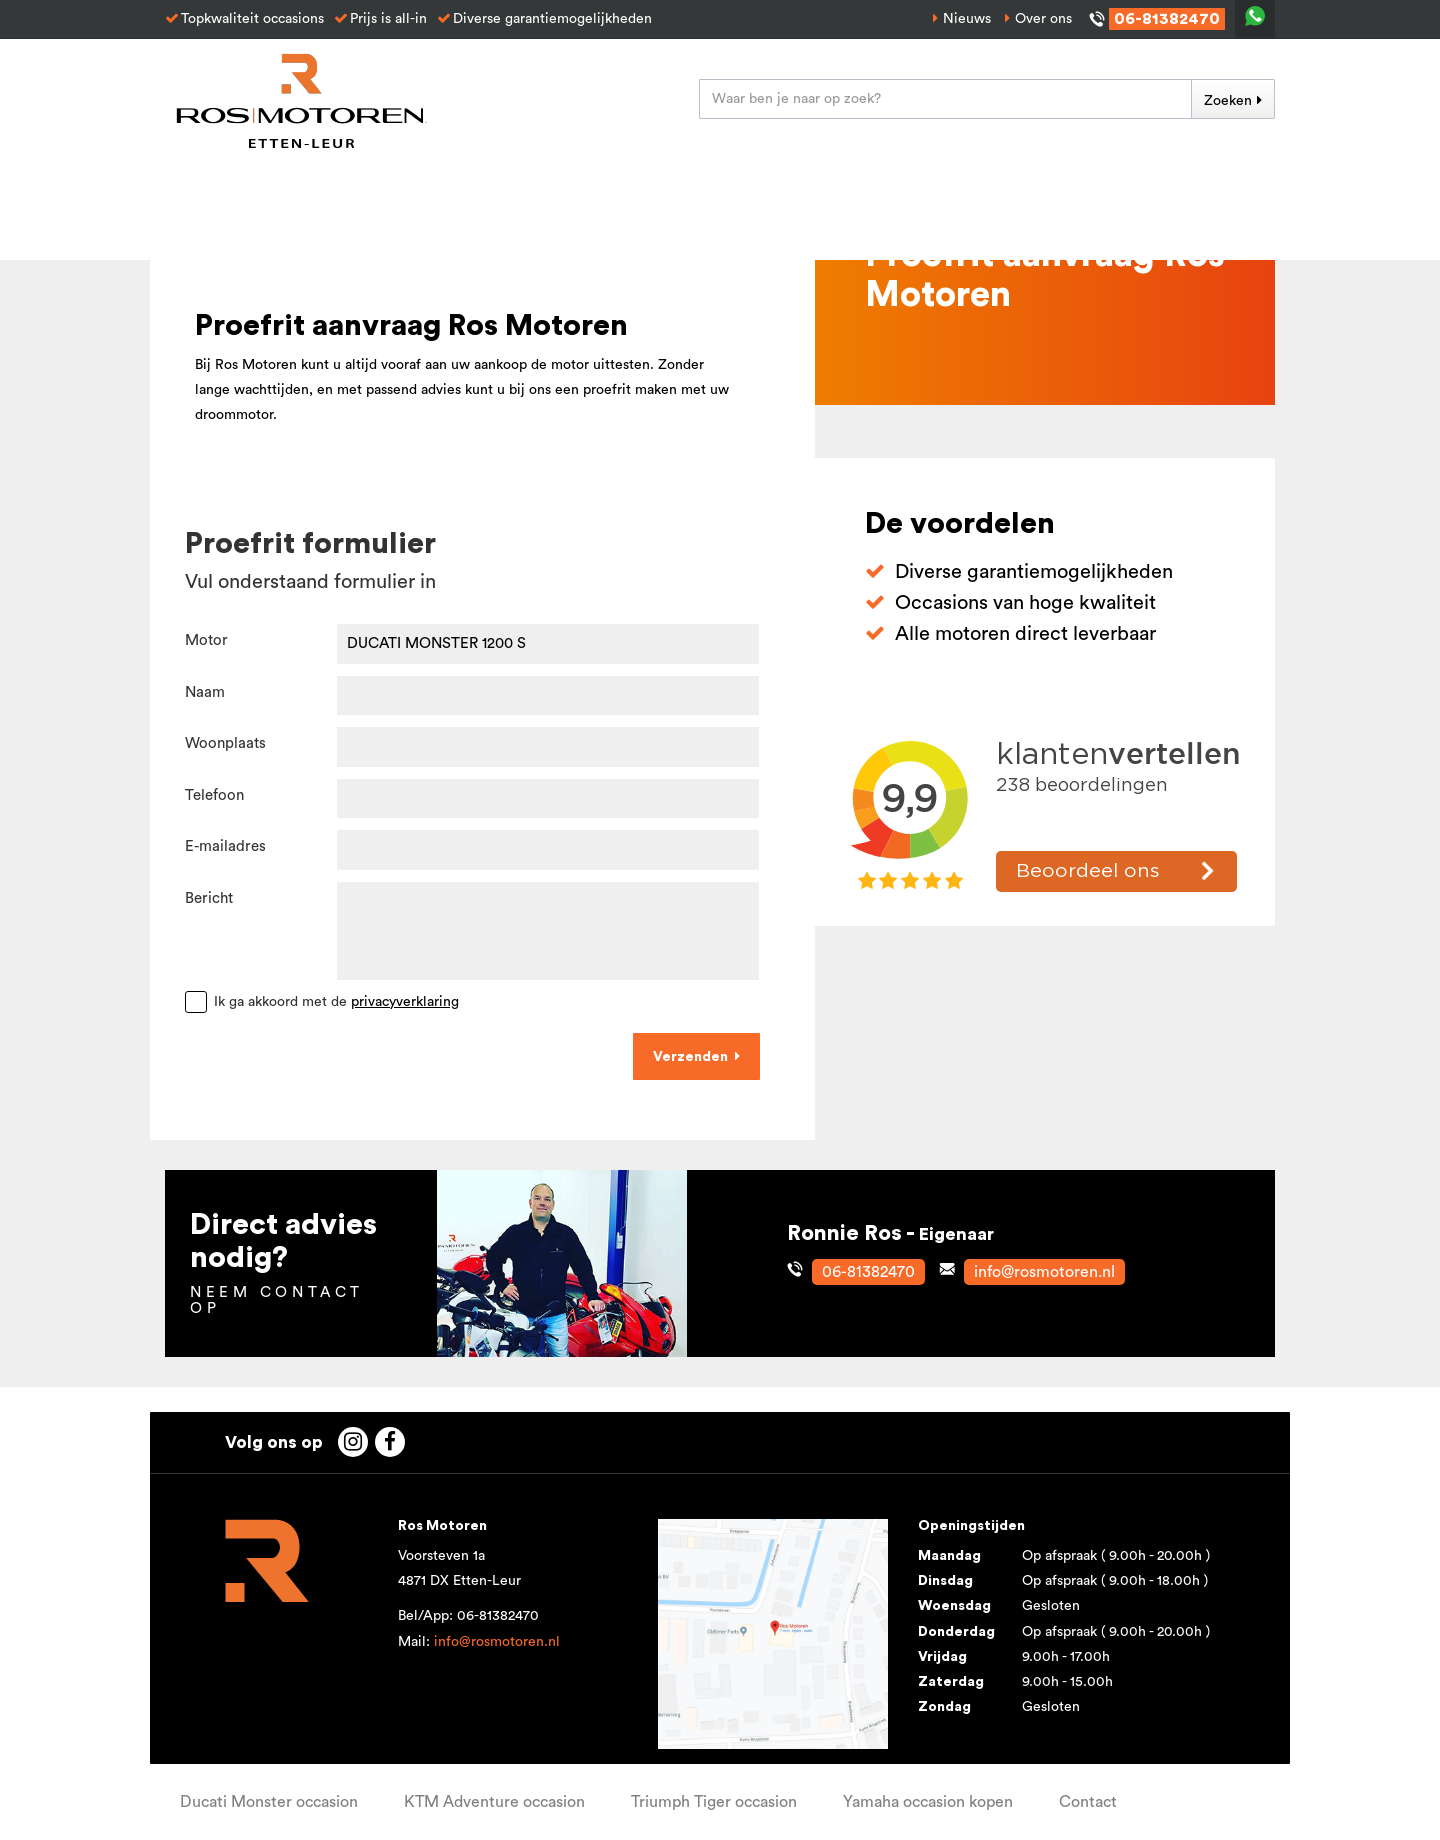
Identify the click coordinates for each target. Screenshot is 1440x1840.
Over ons (1043, 19)
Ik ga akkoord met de (336, 1002)
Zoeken (1228, 101)
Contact (1088, 1802)
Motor (206, 640)
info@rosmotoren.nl (497, 1642)
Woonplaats (225, 743)
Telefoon (214, 795)
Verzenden (690, 1057)
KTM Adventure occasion (494, 1802)
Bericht (209, 898)
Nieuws (967, 19)
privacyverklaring (405, 1002)
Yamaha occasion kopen (928, 1802)
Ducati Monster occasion (269, 1802)
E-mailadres (225, 846)
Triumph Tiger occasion (714, 1802)
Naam (205, 692)
